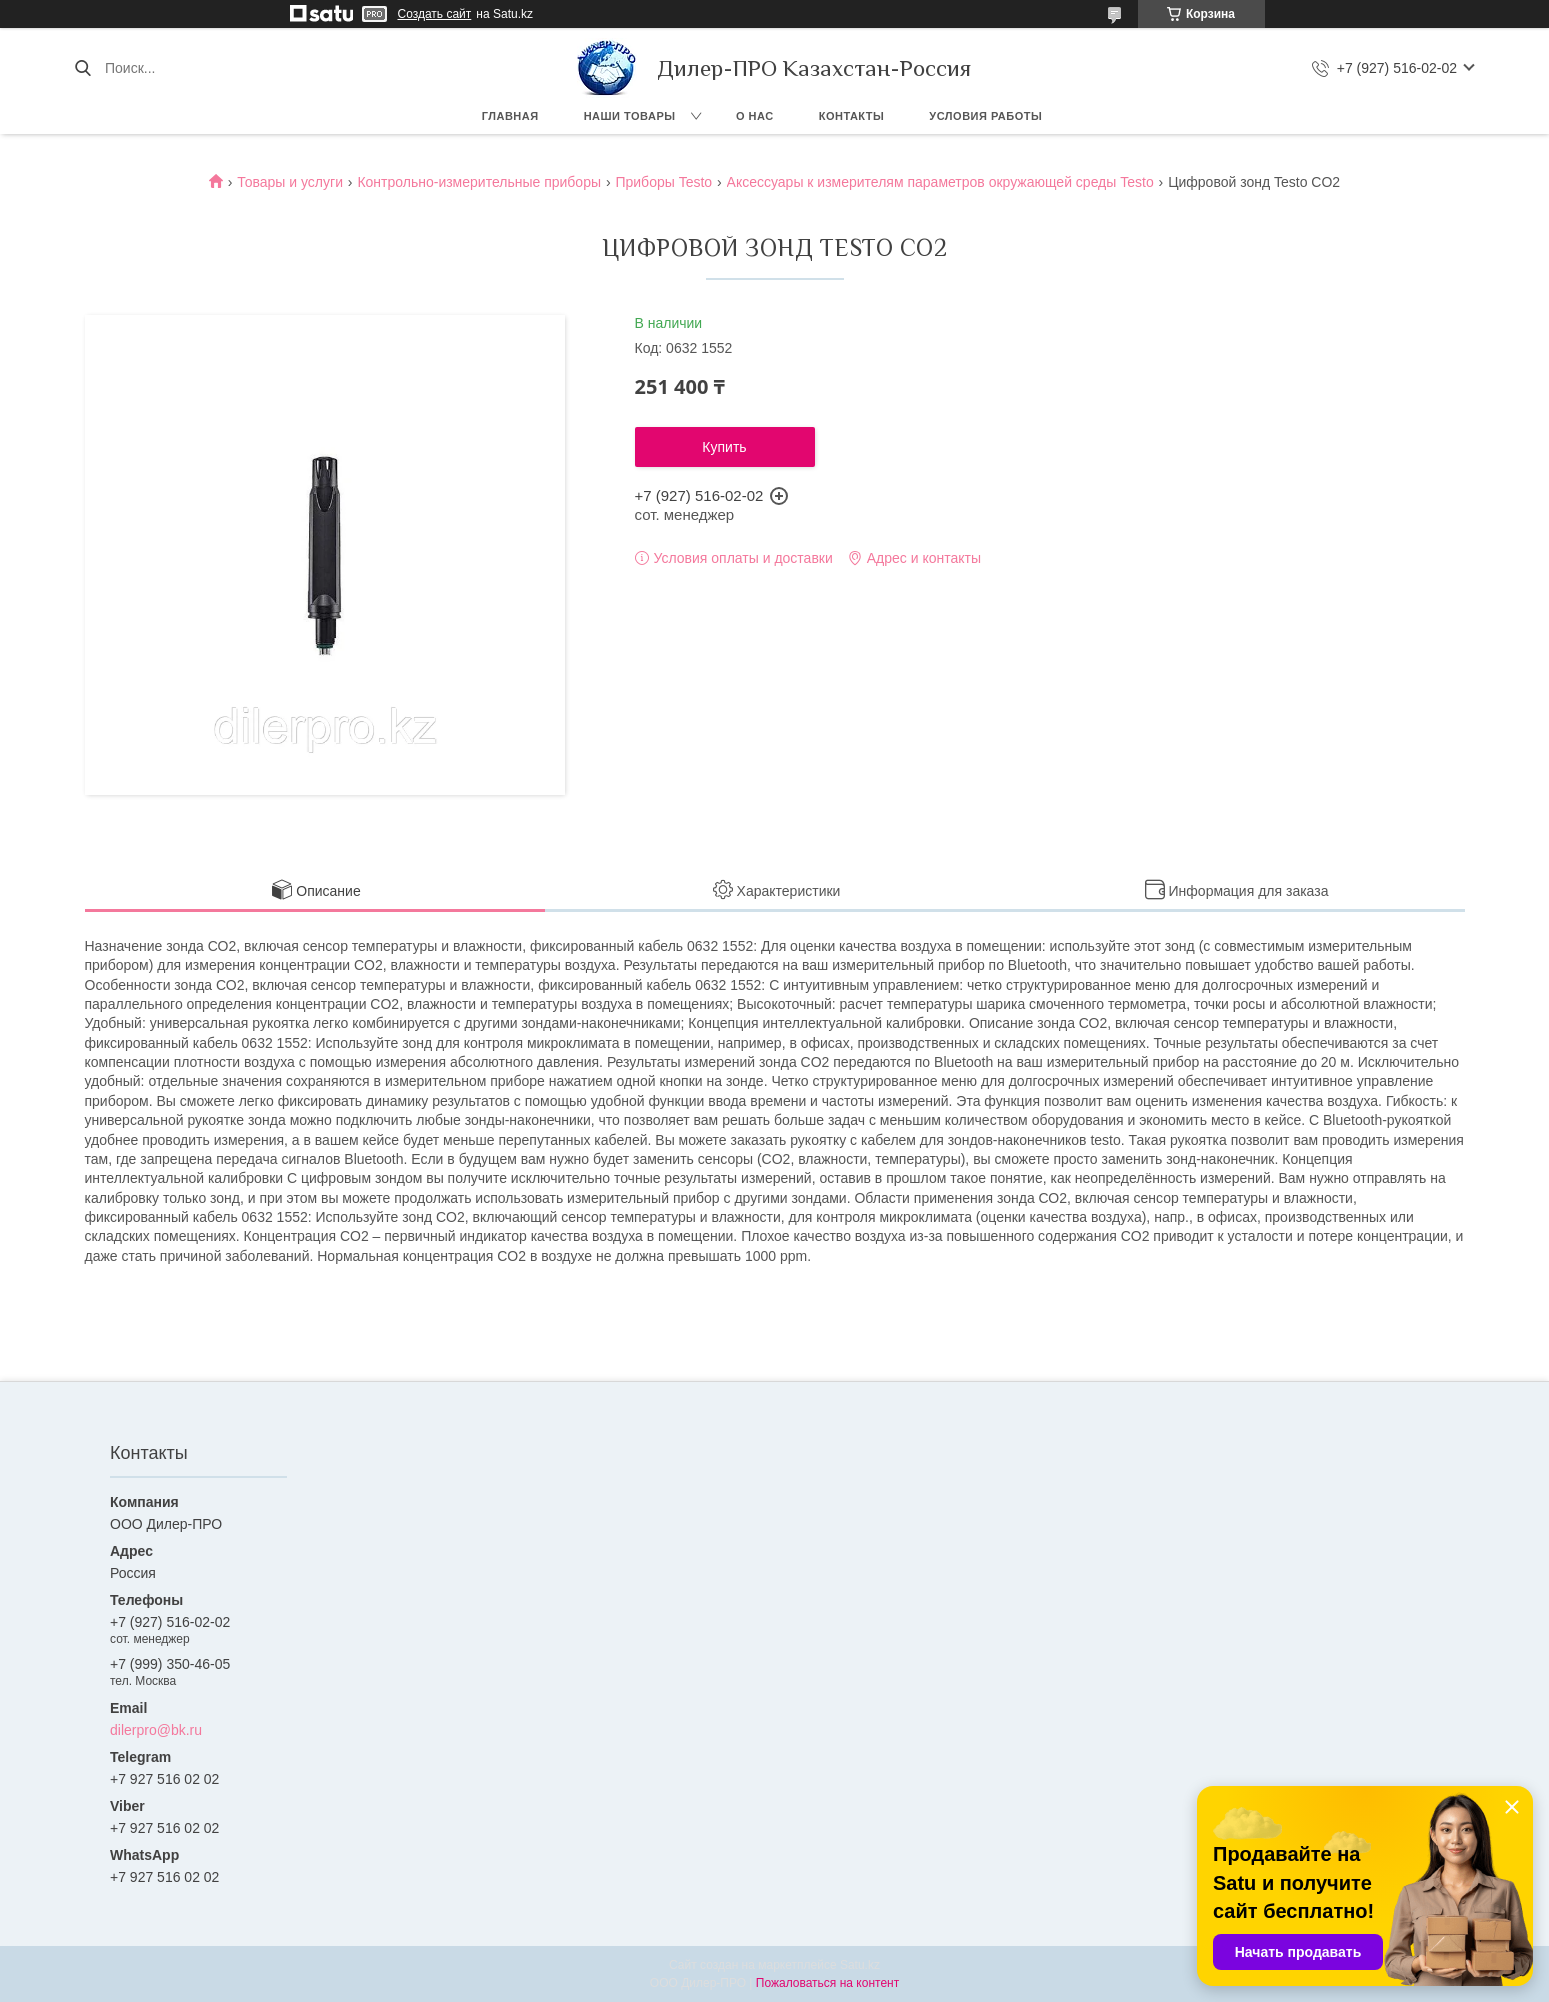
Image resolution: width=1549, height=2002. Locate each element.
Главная (510, 116)
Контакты (852, 116)
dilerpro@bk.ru (156, 1730)
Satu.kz (860, 1965)
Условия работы (985, 116)
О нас (755, 116)
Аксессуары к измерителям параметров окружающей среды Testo (940, 182)
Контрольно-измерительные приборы (479, 182)
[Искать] (82, 68)
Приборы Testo (663, 182)
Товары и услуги (290, 182)
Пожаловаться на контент (827, 1983)
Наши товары (630, 116)
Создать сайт (435, 14)
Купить (724, 447)
